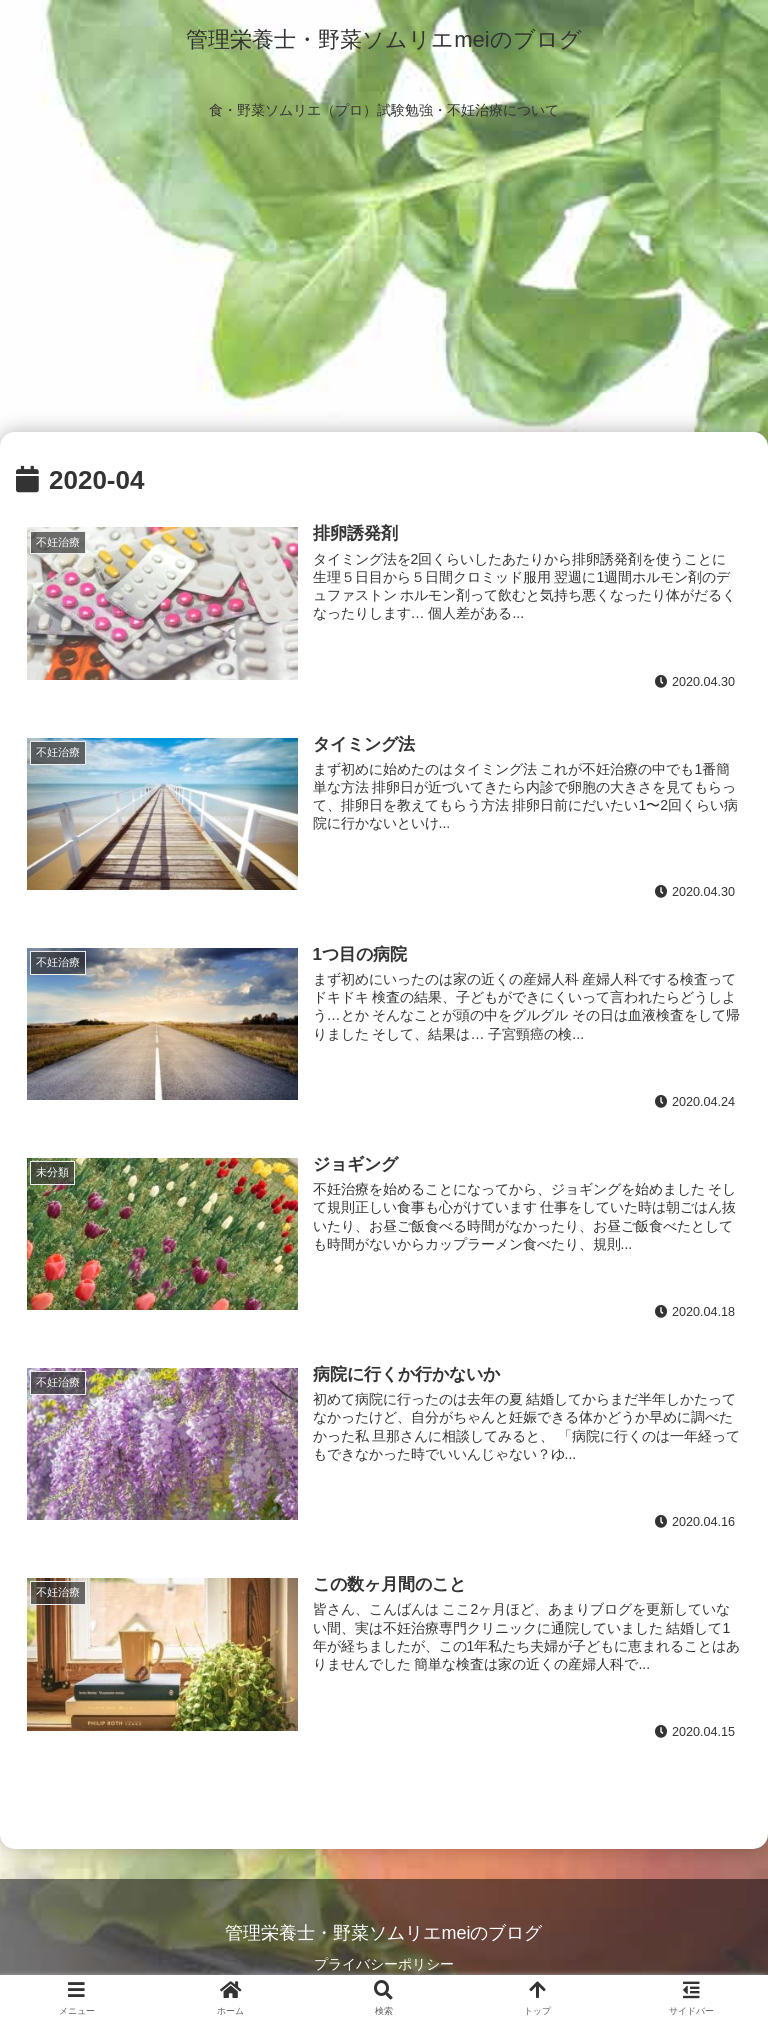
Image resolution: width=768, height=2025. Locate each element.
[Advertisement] (384, 282)
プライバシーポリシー (384, 1964)
